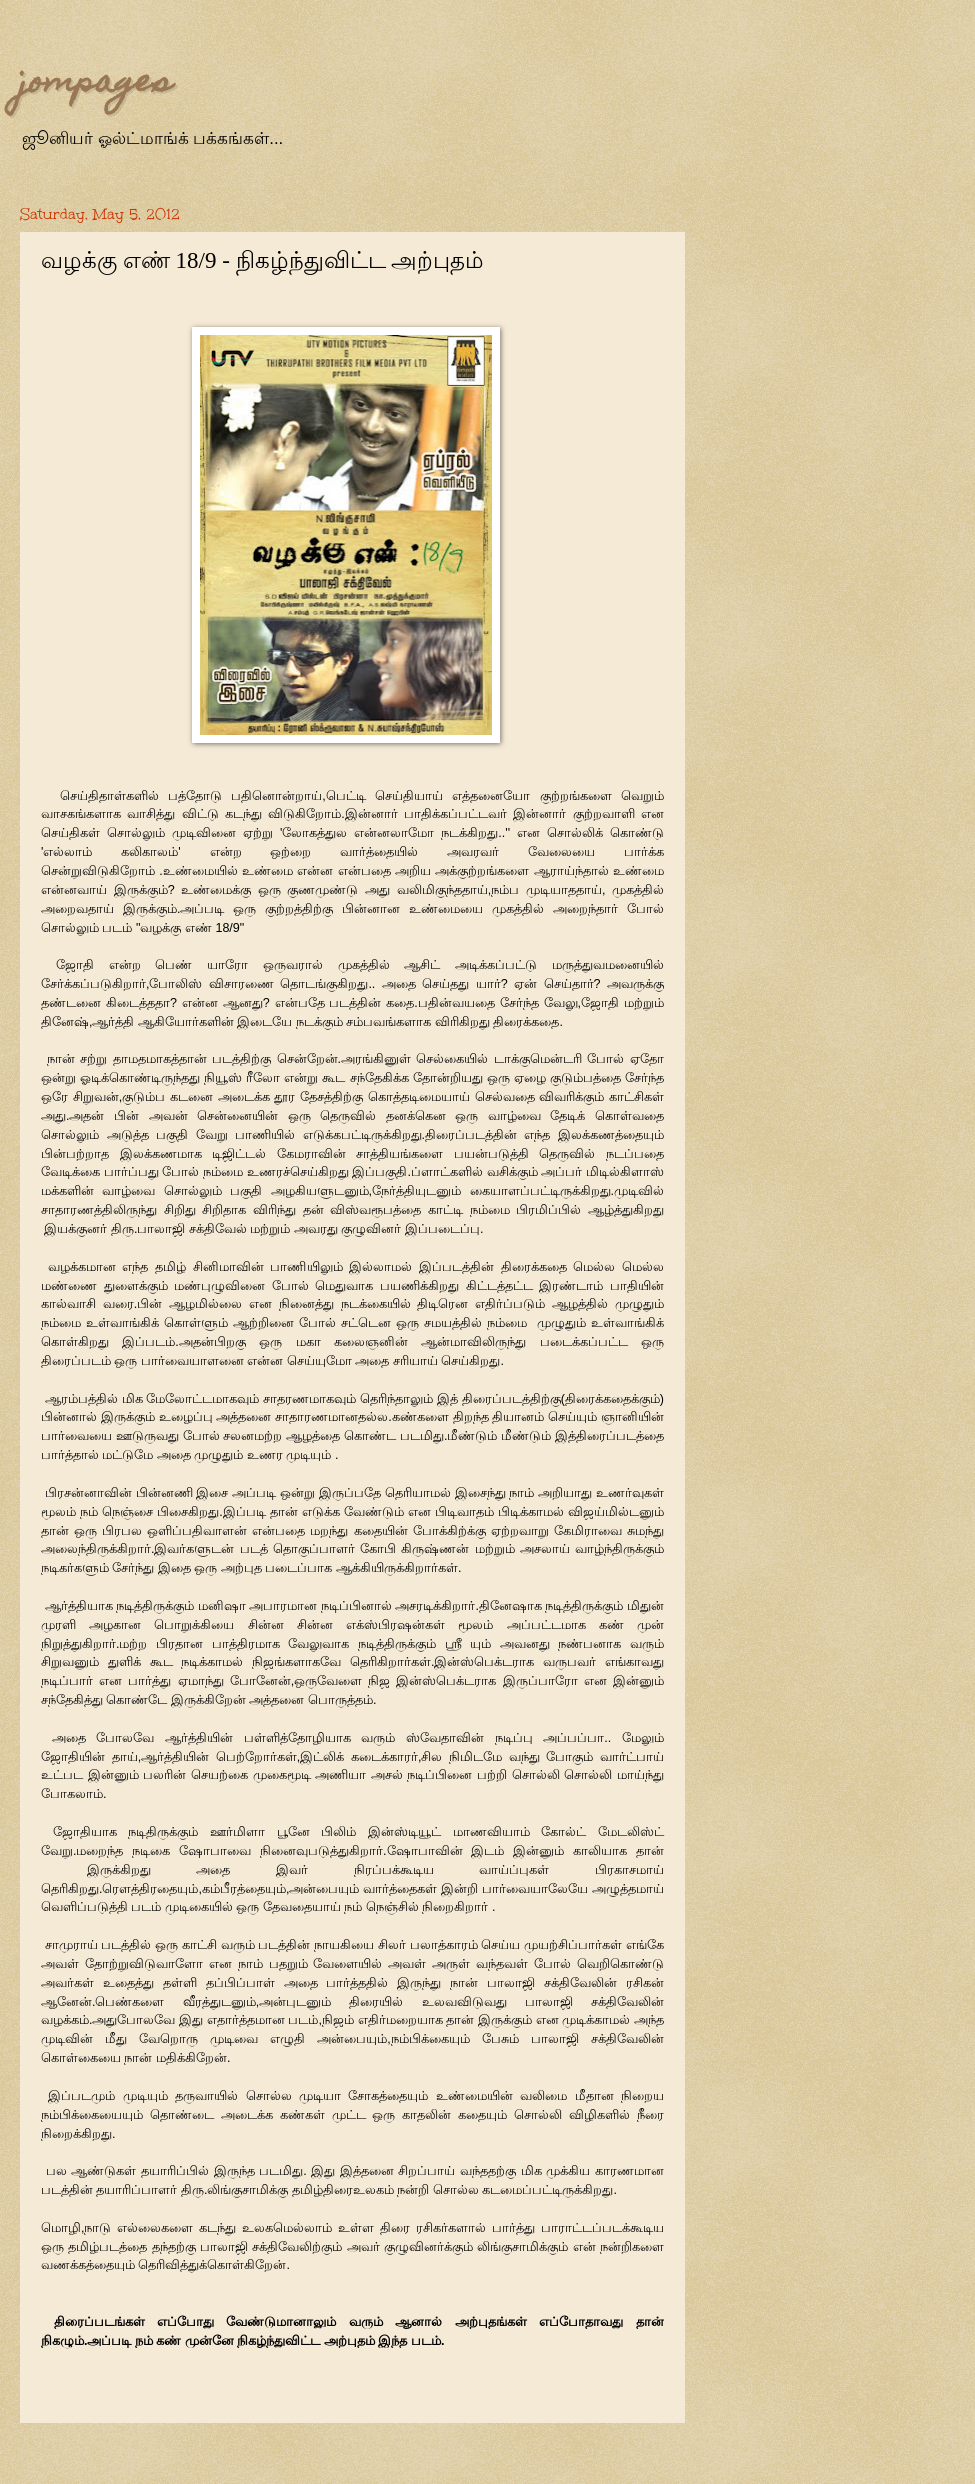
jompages (96, 84)
